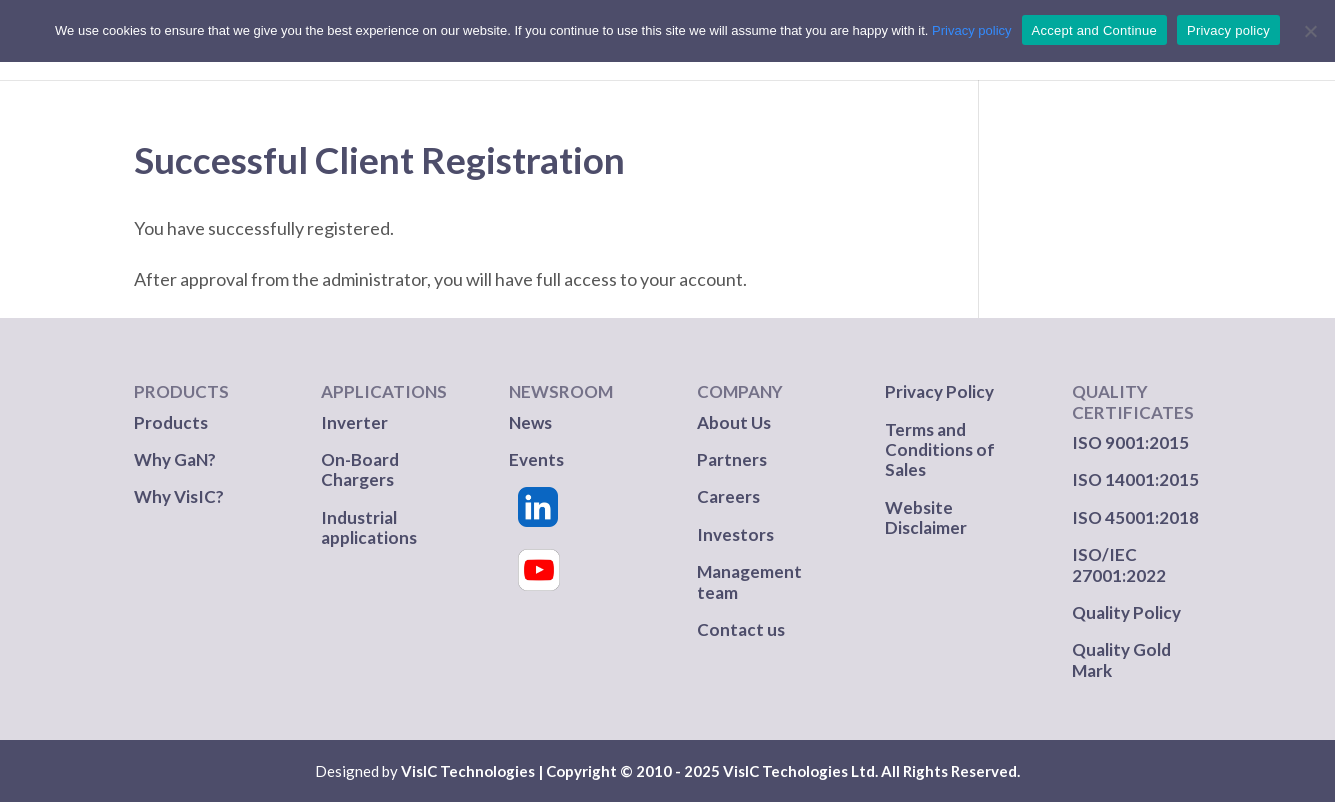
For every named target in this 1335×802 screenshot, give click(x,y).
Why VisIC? (179, 496)
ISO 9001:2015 (1130, 442)
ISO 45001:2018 (1135, 517)
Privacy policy (971, 30)
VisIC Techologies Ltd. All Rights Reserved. (871, 771)
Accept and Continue (1094, 30)
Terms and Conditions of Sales (940, 450)
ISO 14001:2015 (1135, 479)
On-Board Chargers (360, 469)
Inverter (354, 422)
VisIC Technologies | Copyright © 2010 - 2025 (560, 771)
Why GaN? (175, 459)
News (530, 422)
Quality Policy (1126, 612)
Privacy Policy (939, 391)
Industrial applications (369, 527)
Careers (728, 496)
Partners (733, 459)
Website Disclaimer (926, 517)
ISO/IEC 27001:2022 (1119, 564)
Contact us (741, 629)
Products (171, 422)
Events (536, 459)
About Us (734, 422)
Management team (749, 581)
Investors (735, 534)
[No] (1310, 31)
